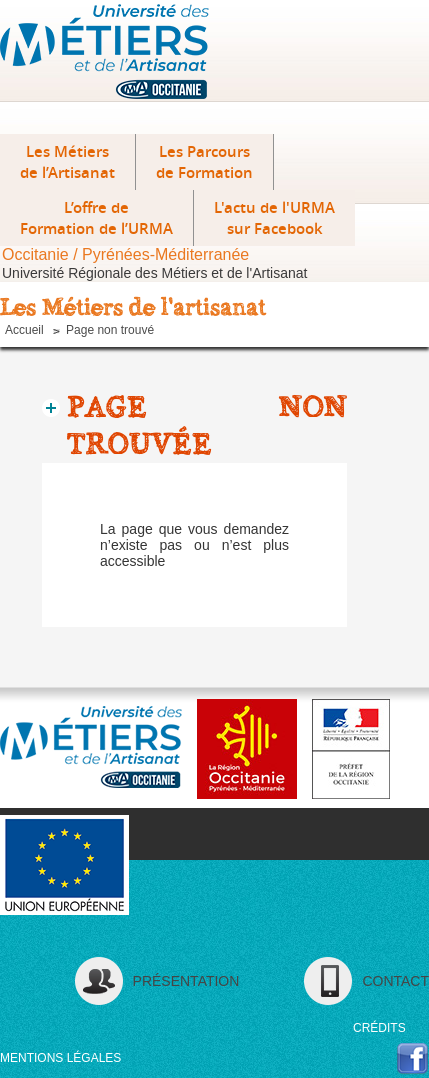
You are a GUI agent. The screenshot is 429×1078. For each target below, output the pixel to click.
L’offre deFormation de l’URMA (96, 218)
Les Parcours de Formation (204, 162)
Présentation (186, 981)
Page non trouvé (110, 330)
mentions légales (60, 1058)
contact (395, 981)
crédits (379, 1028)
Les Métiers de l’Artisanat (67, 162)
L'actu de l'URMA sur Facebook (274, 218)
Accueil (24, 330)
